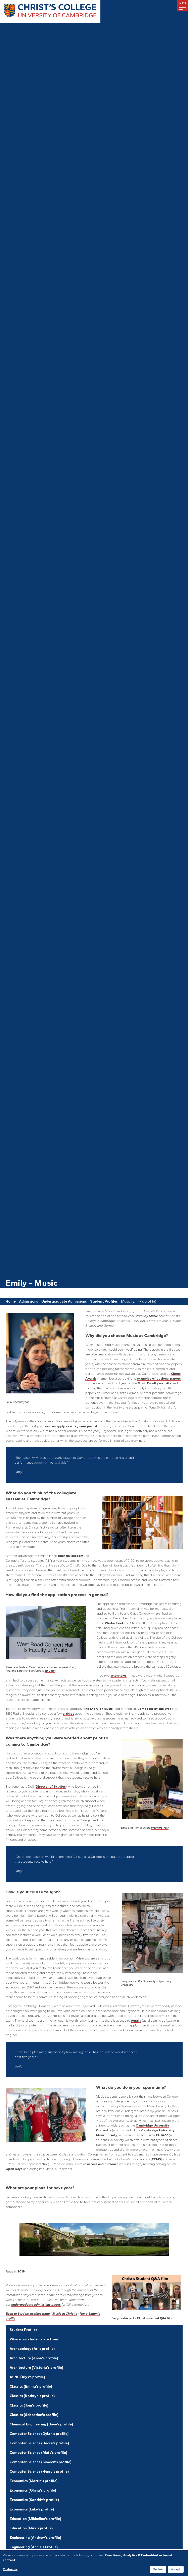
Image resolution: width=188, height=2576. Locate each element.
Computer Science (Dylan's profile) (39, 2433)
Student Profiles (104, 1301)
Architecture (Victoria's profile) (36, 2367)
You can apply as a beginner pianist (70, 1426)
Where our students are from (34, 2339)
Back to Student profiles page (28, 2313)
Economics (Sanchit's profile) (34, 2500)
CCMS (156, 2159)
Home (11, 1301)
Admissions (28, 1301)
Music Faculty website (155, 1383)
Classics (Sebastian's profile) (34, 2415)
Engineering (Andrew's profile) (35, 2537)
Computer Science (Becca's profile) (39, 2443)
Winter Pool (114, 1623)
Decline (157, 2569)
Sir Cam (50, 1670)
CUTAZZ (162, 2135)
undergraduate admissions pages (36, 2304)
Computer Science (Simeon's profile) (40, 2462)
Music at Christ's (64, 2313)
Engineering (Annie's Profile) (34, 2547)
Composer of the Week (155, 1709)
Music (153, 1316)
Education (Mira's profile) (31, 2528)
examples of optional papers (159, 1378)
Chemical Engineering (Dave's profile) (41, 2424)
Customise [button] (10, 2569)
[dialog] (94, 2563)
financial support (71, 1556)
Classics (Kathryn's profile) (32, 2396)
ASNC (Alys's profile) (27, 2377)
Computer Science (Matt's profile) (38, 2452)
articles (68, 1713)
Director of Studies (51, 1786)
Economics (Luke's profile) (32, 2509)
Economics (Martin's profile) (33, 2481)
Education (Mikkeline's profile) (35, 2518)
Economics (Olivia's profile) (33, 2490)
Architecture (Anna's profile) (34, 2358)
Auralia (136, 2020)
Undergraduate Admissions (64, 1301)
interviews (118, 1675)
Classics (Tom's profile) (29, 2405)
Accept (175, 2569)
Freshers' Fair (160, 1827)
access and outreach (102, 2164)
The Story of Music (97, 1709)
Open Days (14, 2169)
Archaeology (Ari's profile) (32, 2348)
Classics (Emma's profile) (31, 2386)
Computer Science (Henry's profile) (39, 2471)
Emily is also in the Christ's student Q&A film (141, 2318)
